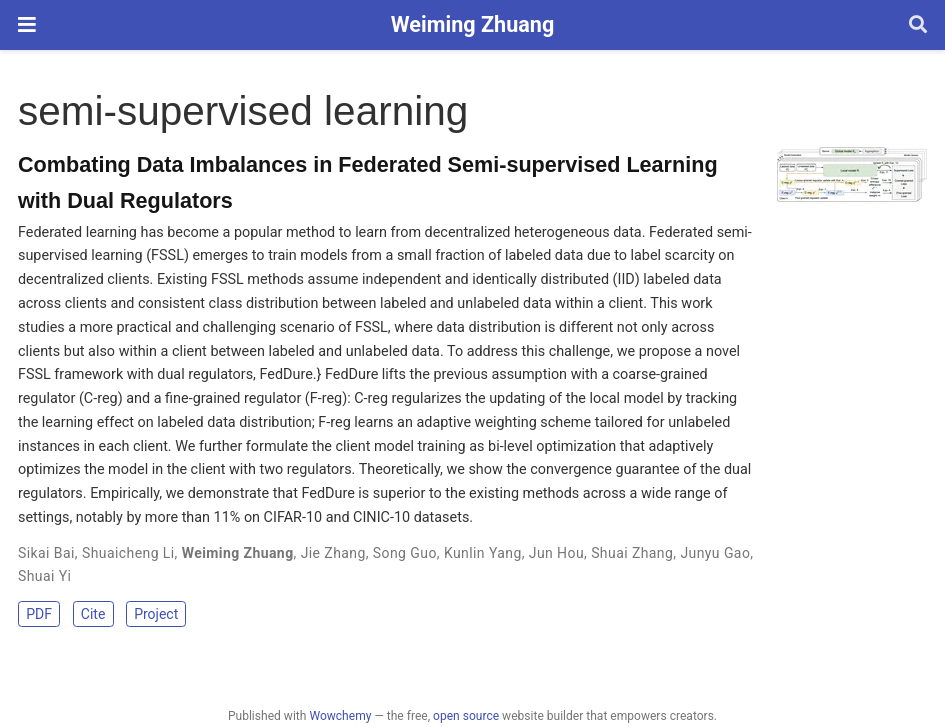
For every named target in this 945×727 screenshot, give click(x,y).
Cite (93, 614)
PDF (39, 614)
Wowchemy (340, 716)
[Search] (918, 25)
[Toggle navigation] (27, 24)
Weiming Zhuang (472, 24)
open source (466, 716)
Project (156, 614)
